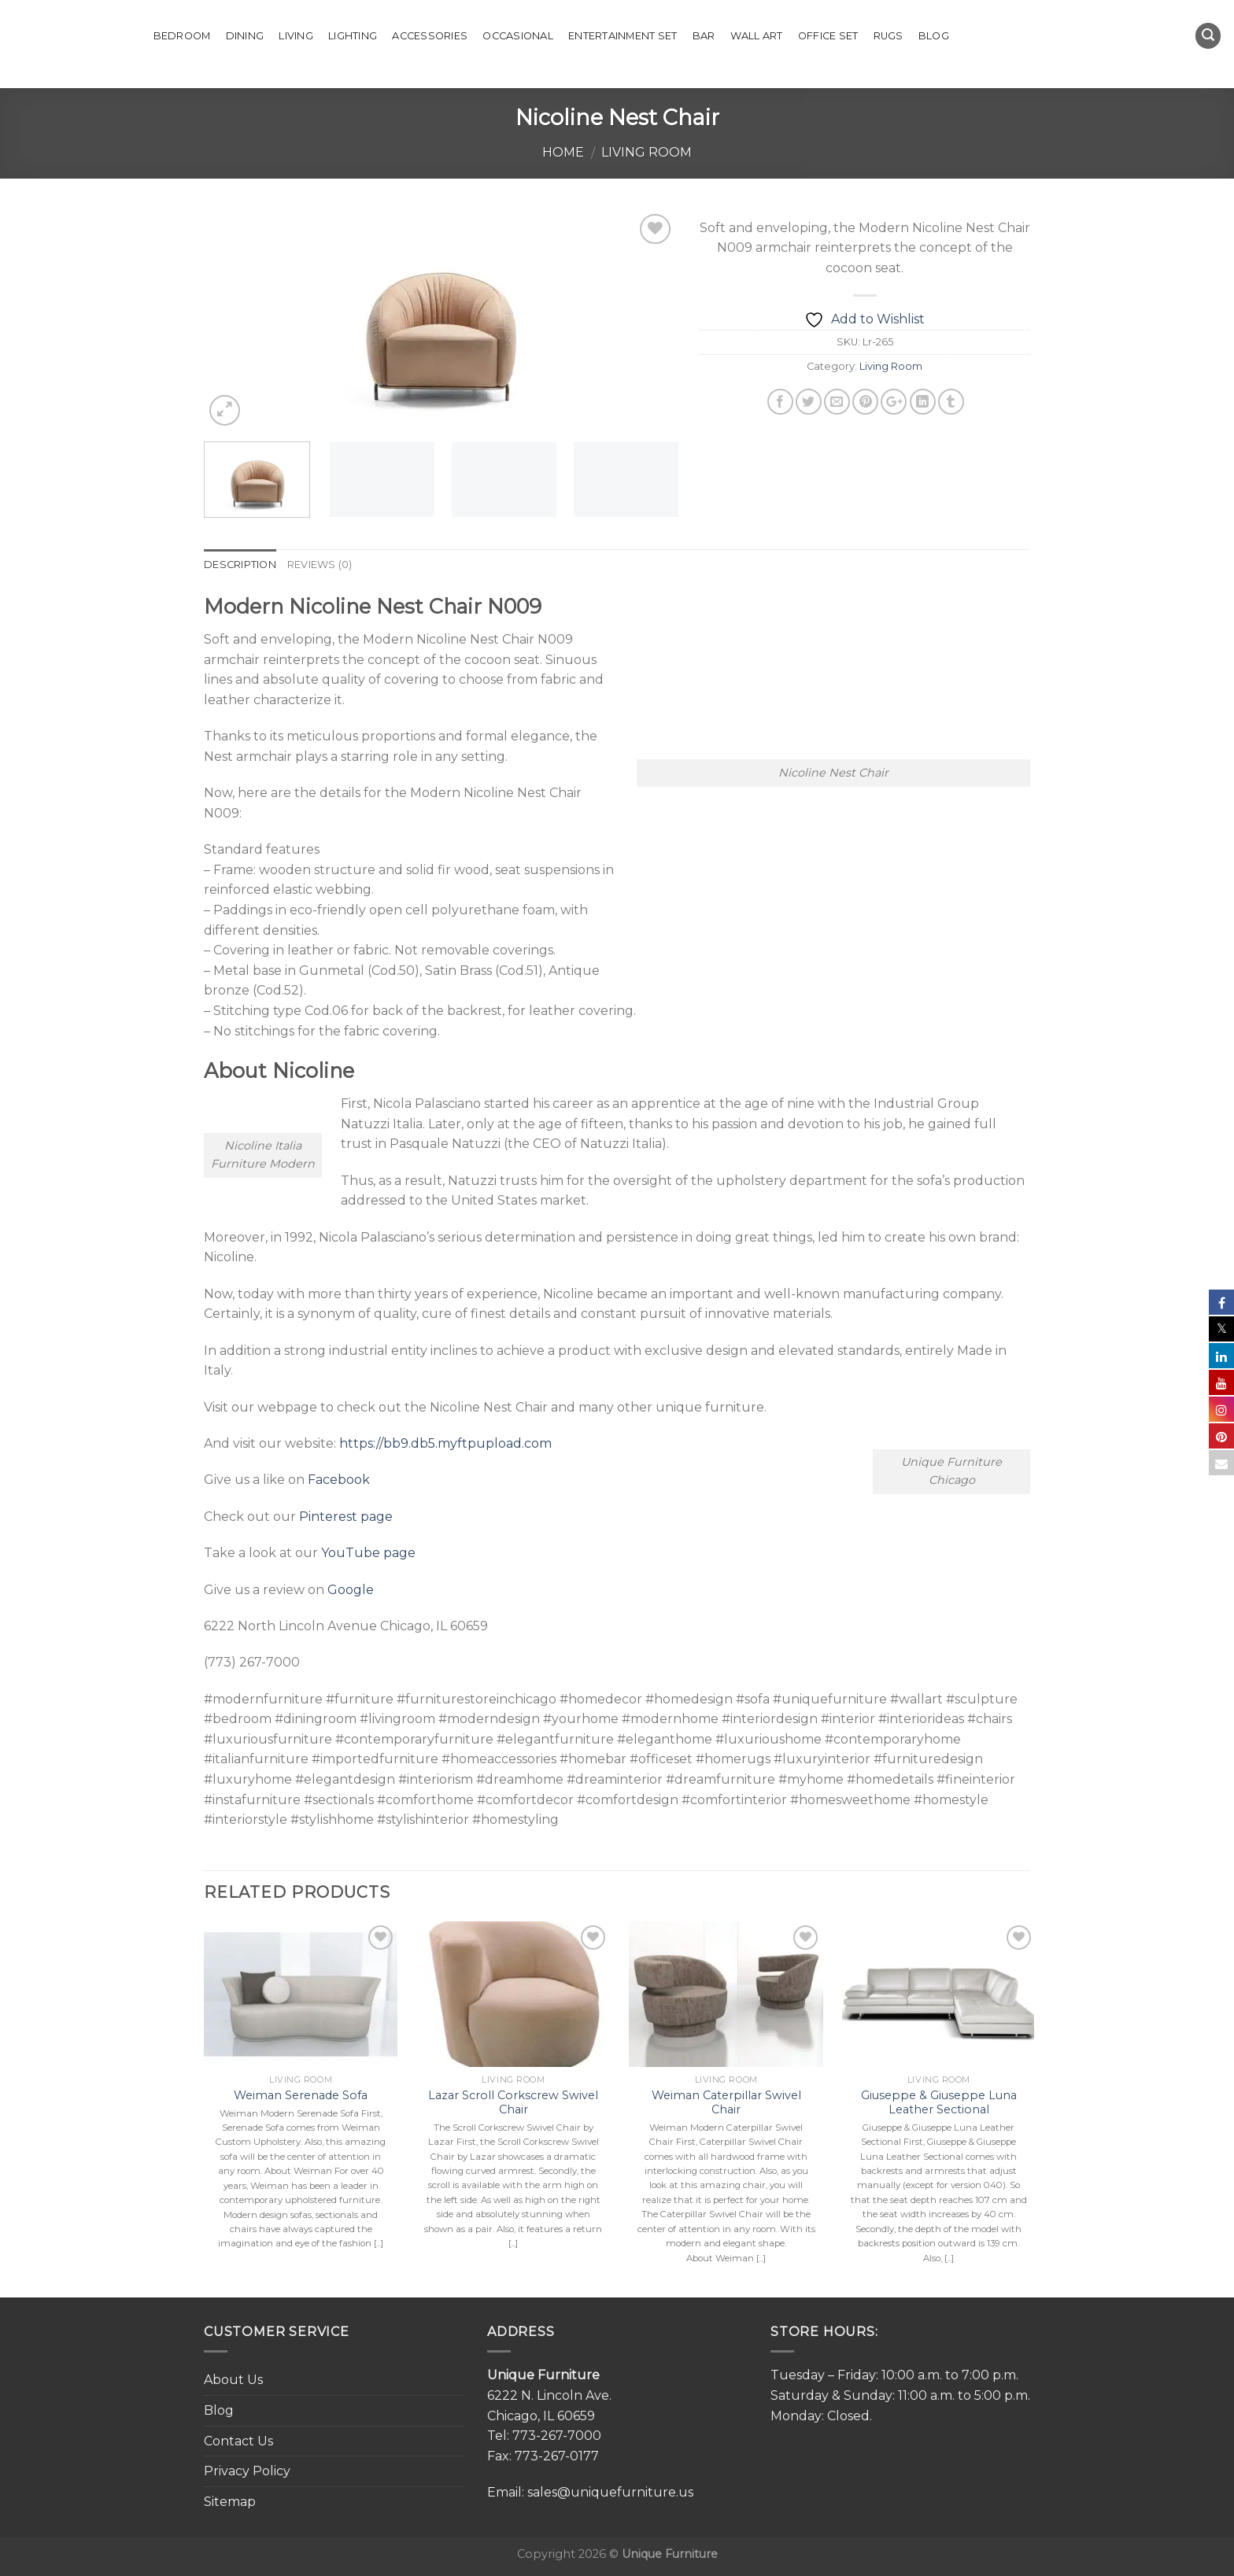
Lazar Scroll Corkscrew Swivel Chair (513, 2102)
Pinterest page (346, 1516)
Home (563, 152)
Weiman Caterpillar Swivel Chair (726, 2102)
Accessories (429, 36)
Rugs (888, 36)
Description (240, 564)
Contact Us (238, 2441)
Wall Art (756, 36)
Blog (933, 36)
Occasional (517, 36)
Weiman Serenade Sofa (301, 2095)
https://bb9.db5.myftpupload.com (445, 1443)
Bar (704, 36)
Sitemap (230, 2501)
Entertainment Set (622, 36)
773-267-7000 (556, 2435)
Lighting (352, 36)
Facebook (339, 1479)
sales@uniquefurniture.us (610, 2492)
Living (296, 36)
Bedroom (182, 36)
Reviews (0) (320, 564)
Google (350, 1589)
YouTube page (368, 1552)
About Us (233, 2379)
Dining (245, 36)
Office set (828, 36)
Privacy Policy (247, 2470)
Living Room (646, 152)
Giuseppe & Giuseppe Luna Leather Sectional (939, 2102)
